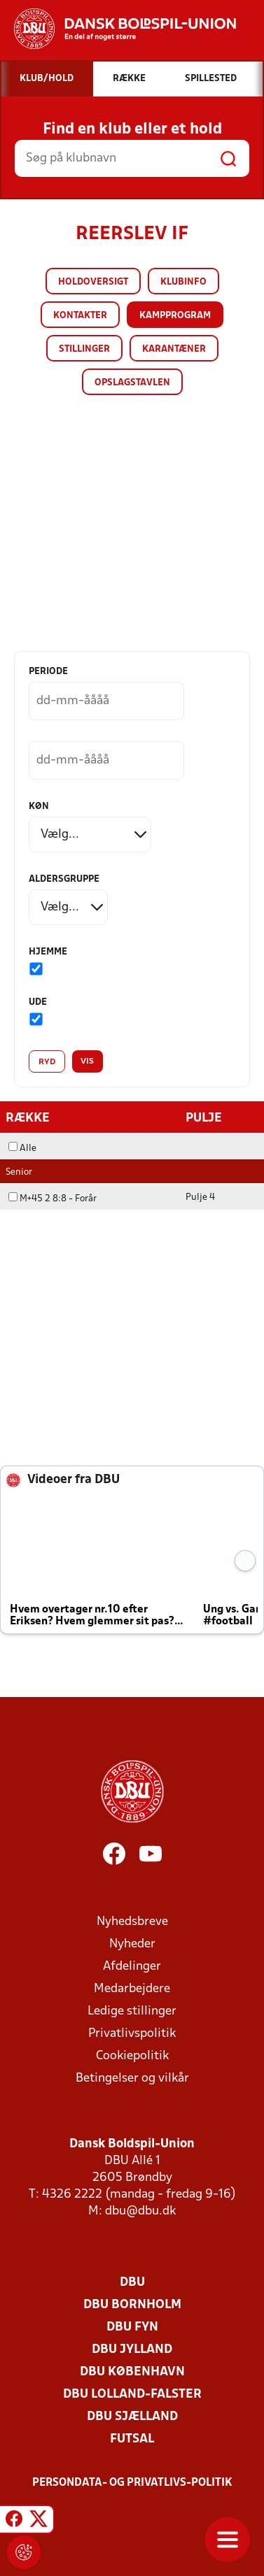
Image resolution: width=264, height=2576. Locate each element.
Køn (39, 806)
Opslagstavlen (132, 382)
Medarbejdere (132, 1989)
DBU (132, 2283)
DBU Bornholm (132, 2305)
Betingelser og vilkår (132, 2078)
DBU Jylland (132, 2350)
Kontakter (80, 315)
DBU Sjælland (132, 2417)
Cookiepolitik (132, 2056)
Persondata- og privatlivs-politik (132, 2483)
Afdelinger (132, 1967)
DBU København (132, 2372)
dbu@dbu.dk (140, 2211)
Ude (38, 1002)
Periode (48, 671)
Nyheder (132, 1944)
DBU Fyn (132, 2327)
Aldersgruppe (64, 879)
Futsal (132, 2439)
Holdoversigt (93, 282)
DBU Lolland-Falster (132, 2394)
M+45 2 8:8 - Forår (52, 1198)
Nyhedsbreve (132, 1922)
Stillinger (84, 349)
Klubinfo (183, 282)
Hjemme (48, 952)
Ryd (47, 1062)
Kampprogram (175, 315)
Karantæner (174, 349)
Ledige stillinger (132, 2011)
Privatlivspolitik (132, 2034)
